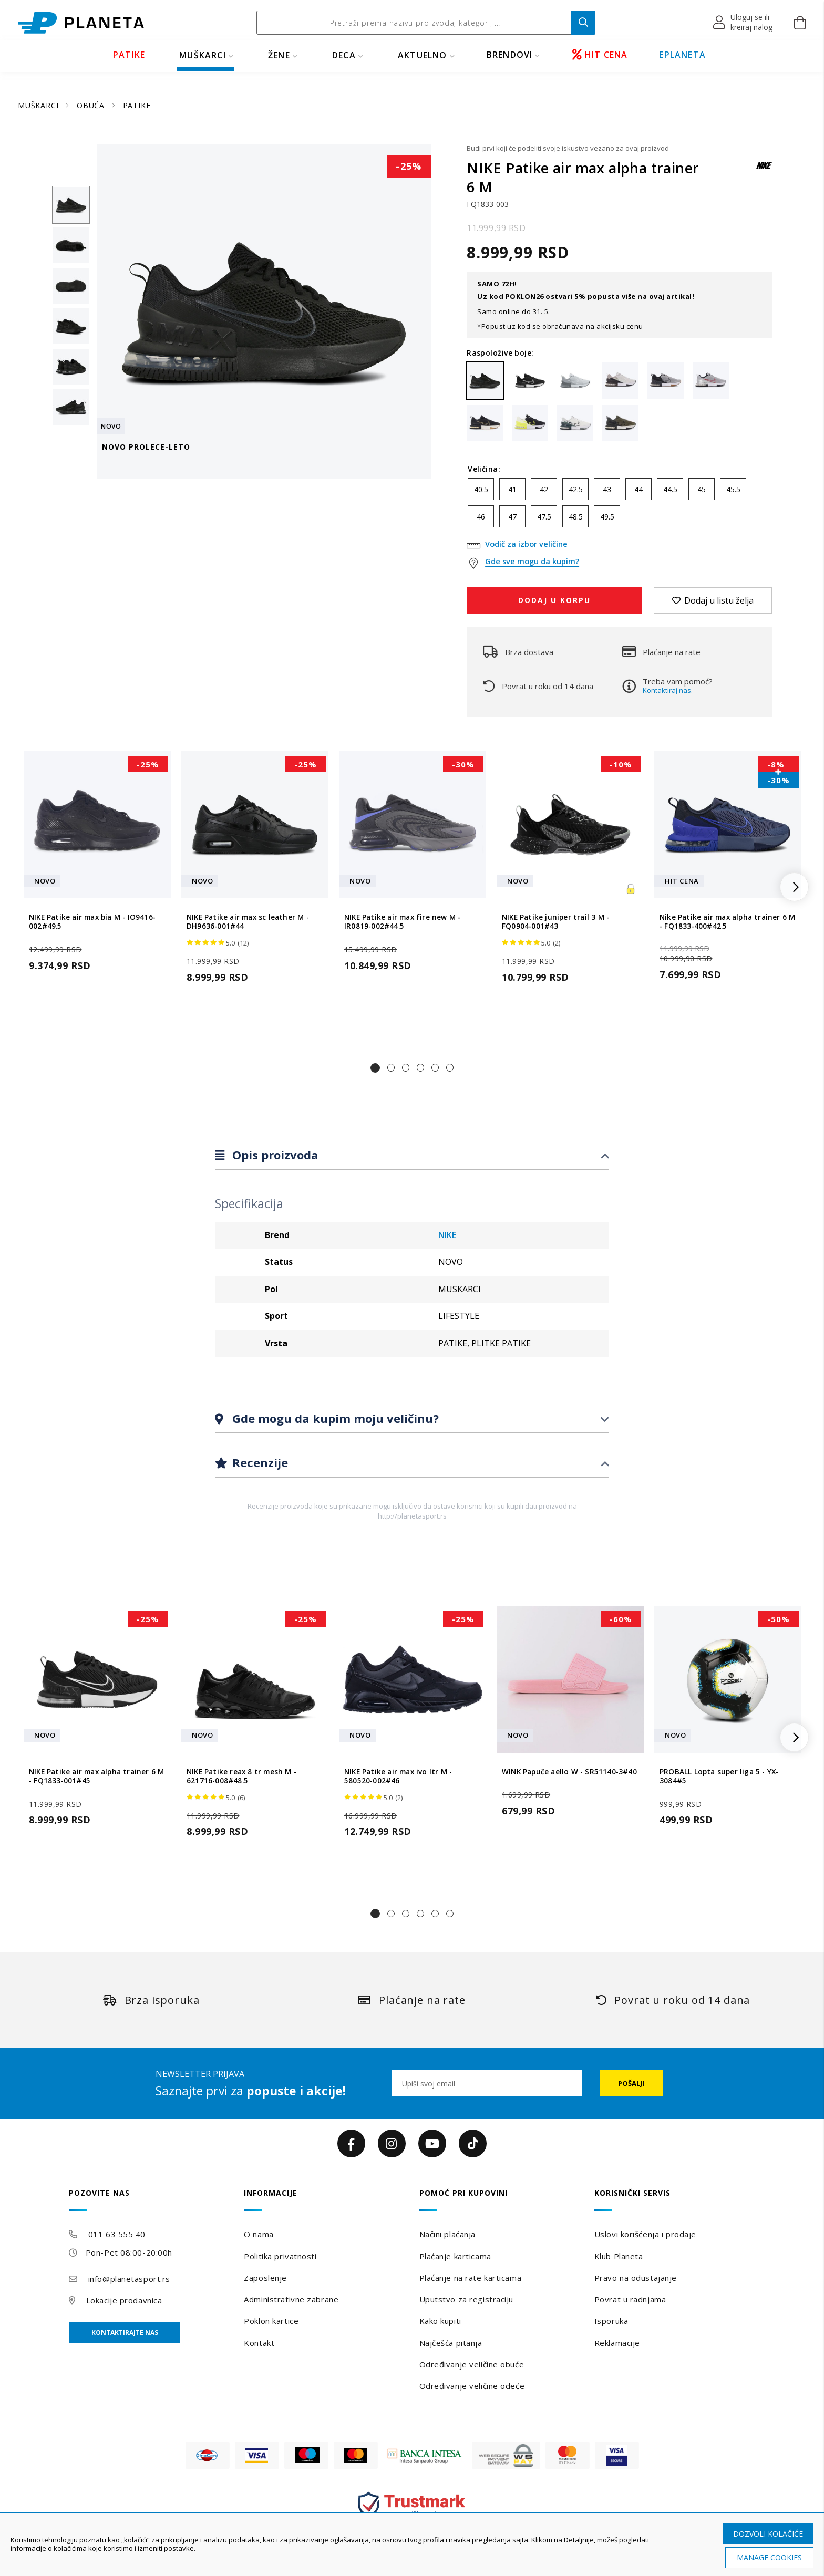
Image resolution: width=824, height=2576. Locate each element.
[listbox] (619, 505)
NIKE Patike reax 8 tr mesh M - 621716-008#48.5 (241, 1776)
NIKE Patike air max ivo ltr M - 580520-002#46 (398, 1776)
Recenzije (258, 1462)
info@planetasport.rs (129, 2278)
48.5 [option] (576, 517)
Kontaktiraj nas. (668, 690)
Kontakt (259, 2343)
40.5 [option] (481, 489)
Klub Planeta (618, 2256)
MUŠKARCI (202, 55)
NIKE (447, 1235)
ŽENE (279, 55)
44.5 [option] (670, 489)
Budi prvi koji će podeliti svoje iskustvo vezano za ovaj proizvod (568, 148)
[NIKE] (764, 170)
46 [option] (481, 517)
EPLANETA (682, 54)
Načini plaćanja (447, 2234)
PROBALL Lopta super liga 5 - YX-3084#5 (719, 1776)
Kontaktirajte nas (124, 2332)
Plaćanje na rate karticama (470, 2277)
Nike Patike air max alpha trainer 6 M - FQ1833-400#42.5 (727, 922)
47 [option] (512, 517)
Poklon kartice (271, 2320)
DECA (344, 55)
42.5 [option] (576, 489)
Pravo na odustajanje (635, 2277)
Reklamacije (617, 2343)
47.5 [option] (544, 517)
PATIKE (129, 54)
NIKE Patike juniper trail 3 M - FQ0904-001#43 (555, 922)
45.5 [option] (733, 489)
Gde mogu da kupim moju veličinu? (334, 1418)
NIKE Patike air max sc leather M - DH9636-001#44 (248, 922)
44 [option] (638, 489)
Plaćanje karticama (455, 2256)
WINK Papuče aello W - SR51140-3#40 (569, 1772)
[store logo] (81, 23)
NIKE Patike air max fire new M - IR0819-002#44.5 (402, 922)
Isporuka (611, 2320)
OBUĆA (92, 105)
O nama (258, 2234)
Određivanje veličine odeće (472, 2386)
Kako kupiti (440, 2320)
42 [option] (544, 489)
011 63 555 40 (117, 2234)
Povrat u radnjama (630, 2299)
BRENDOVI (510, 54)
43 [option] (607, 489)
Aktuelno (422, 55)
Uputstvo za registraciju (466, 2299)
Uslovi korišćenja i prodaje (645, 2234)
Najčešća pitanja (450, 2343)
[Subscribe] (631, 2083)
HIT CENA (600, 54)
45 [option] (701, 489)
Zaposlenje (265, 2277)
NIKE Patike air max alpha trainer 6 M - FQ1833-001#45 (96, 1776)
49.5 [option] (607, 517)
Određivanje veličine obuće (471, 2364)
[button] (743, 23)
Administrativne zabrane (291, 2299)
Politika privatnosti (280, 2256)
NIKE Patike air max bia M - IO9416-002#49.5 (92, 922)
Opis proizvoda (273, 1154)
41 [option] (512, 489)
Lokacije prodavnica (124, 2300)
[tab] (412, 1155)
